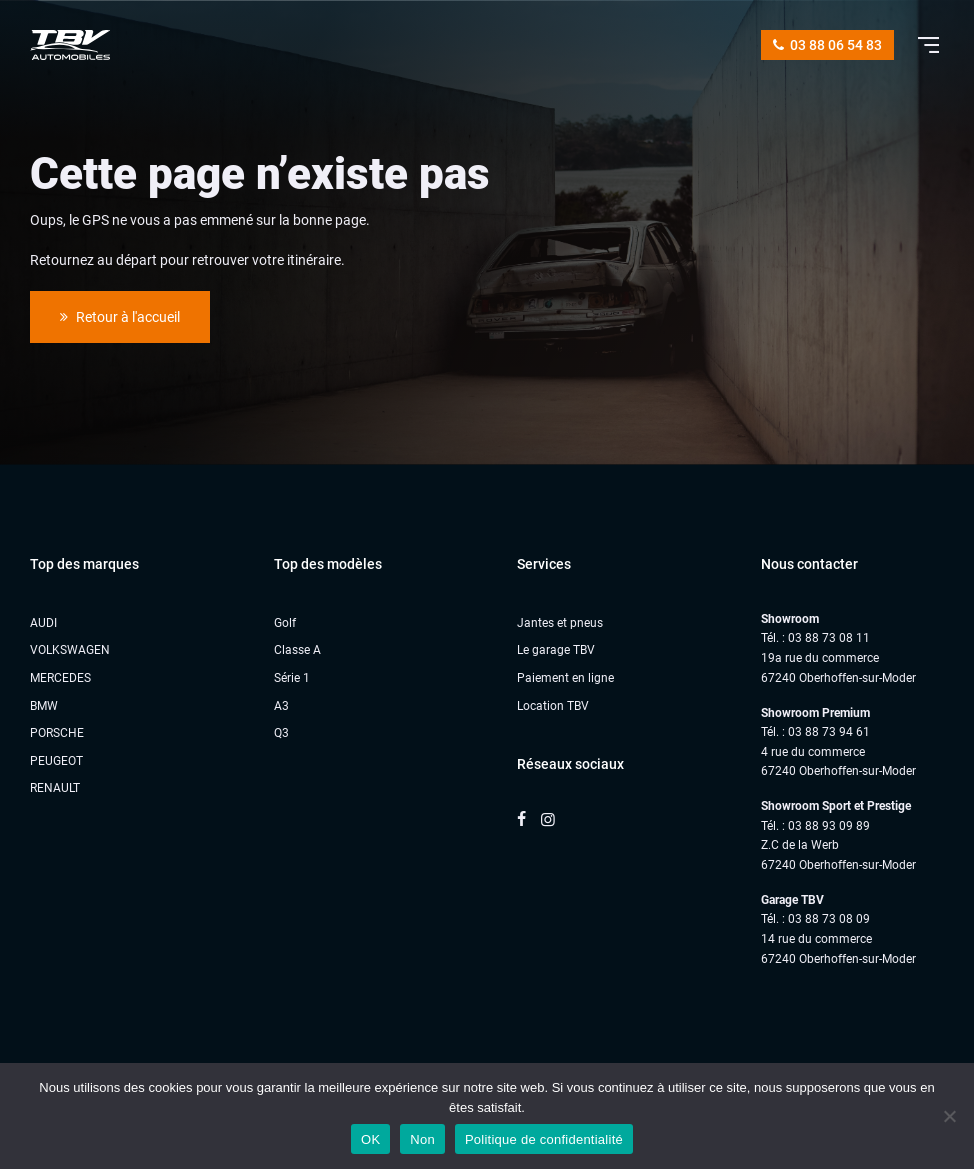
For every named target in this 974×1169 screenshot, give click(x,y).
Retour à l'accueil (120, 317)
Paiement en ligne (565, 678)
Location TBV (553, 706)
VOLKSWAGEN (70, 650)
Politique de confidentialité (544, 1139)
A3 (281, 706)
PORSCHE (57, 733)
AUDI (43, 623)
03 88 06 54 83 (827, 45)
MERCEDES (60, 678)
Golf (285, 623)
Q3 (281, 733)
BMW (44, 706)
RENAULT (55, 788)
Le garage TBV (556, 650)
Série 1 (292, 678)
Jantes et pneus (560, 623)
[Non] (949, 1116)
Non (422, 1139)
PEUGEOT (56, 761)
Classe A (297, 650)
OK (370, 1139)
